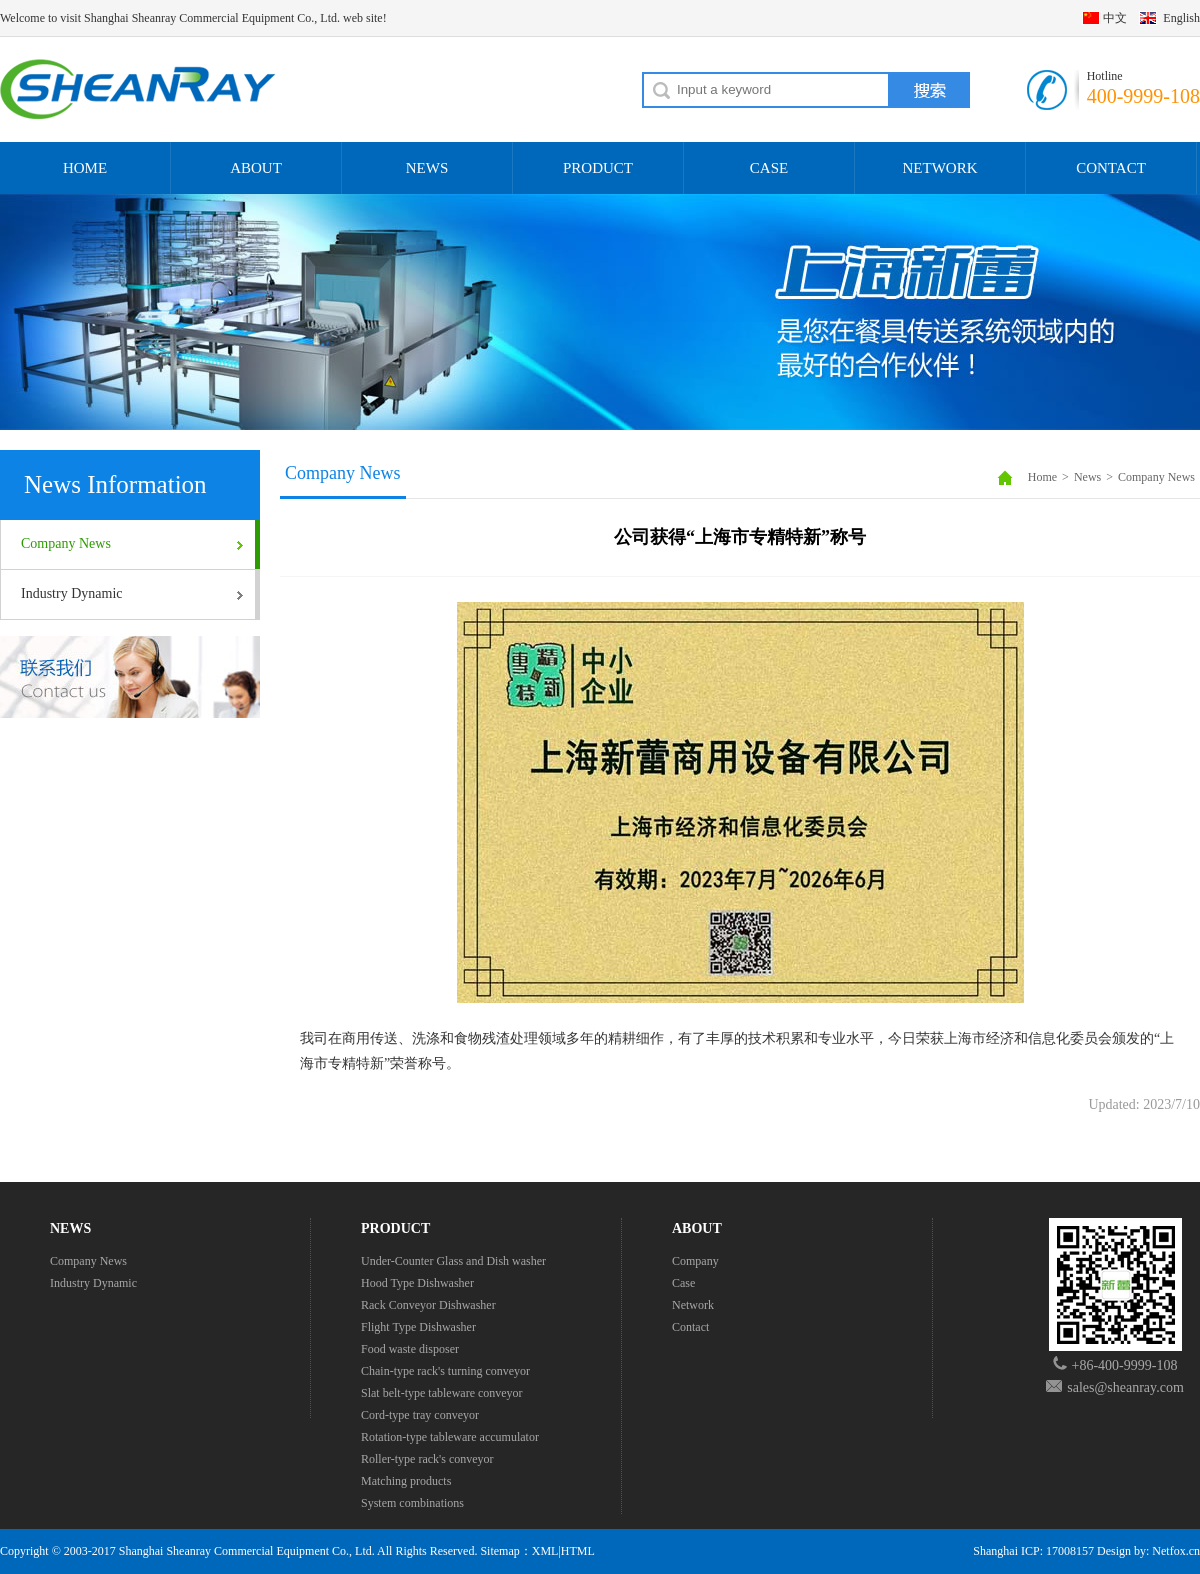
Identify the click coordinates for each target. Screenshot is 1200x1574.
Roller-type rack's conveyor (427, 1459)
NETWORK (940, 168)
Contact (690, 1327)
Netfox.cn (1176, 1551)
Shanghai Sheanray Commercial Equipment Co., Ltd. (247, 1551)
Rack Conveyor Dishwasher (428, 1305)
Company (695, 1261)
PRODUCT (598, 168)
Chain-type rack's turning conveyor (445, 1371)
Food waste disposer (410, 1349)
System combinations (412, 1503)
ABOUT (256, 168)
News (1087, 477)
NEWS (427, 168)
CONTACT (1111, 168)
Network (693, 1305)
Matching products (406, 1481)
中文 (1115, 18)
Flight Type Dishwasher (418, 1327)
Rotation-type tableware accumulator (450, 1437)
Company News (66, 543)
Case (683, 1283)
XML (545, 1551)
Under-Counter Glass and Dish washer (453, 1261)
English (1181, 18)
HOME (85, 168)
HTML (578, 1551)
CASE (769, 168)
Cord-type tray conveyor (420, 1415)
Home (1042, 477)
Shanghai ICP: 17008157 (1033, 1551)
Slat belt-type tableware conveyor (442, 1393)
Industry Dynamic (71, 593)
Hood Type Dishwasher (417, 1283)
